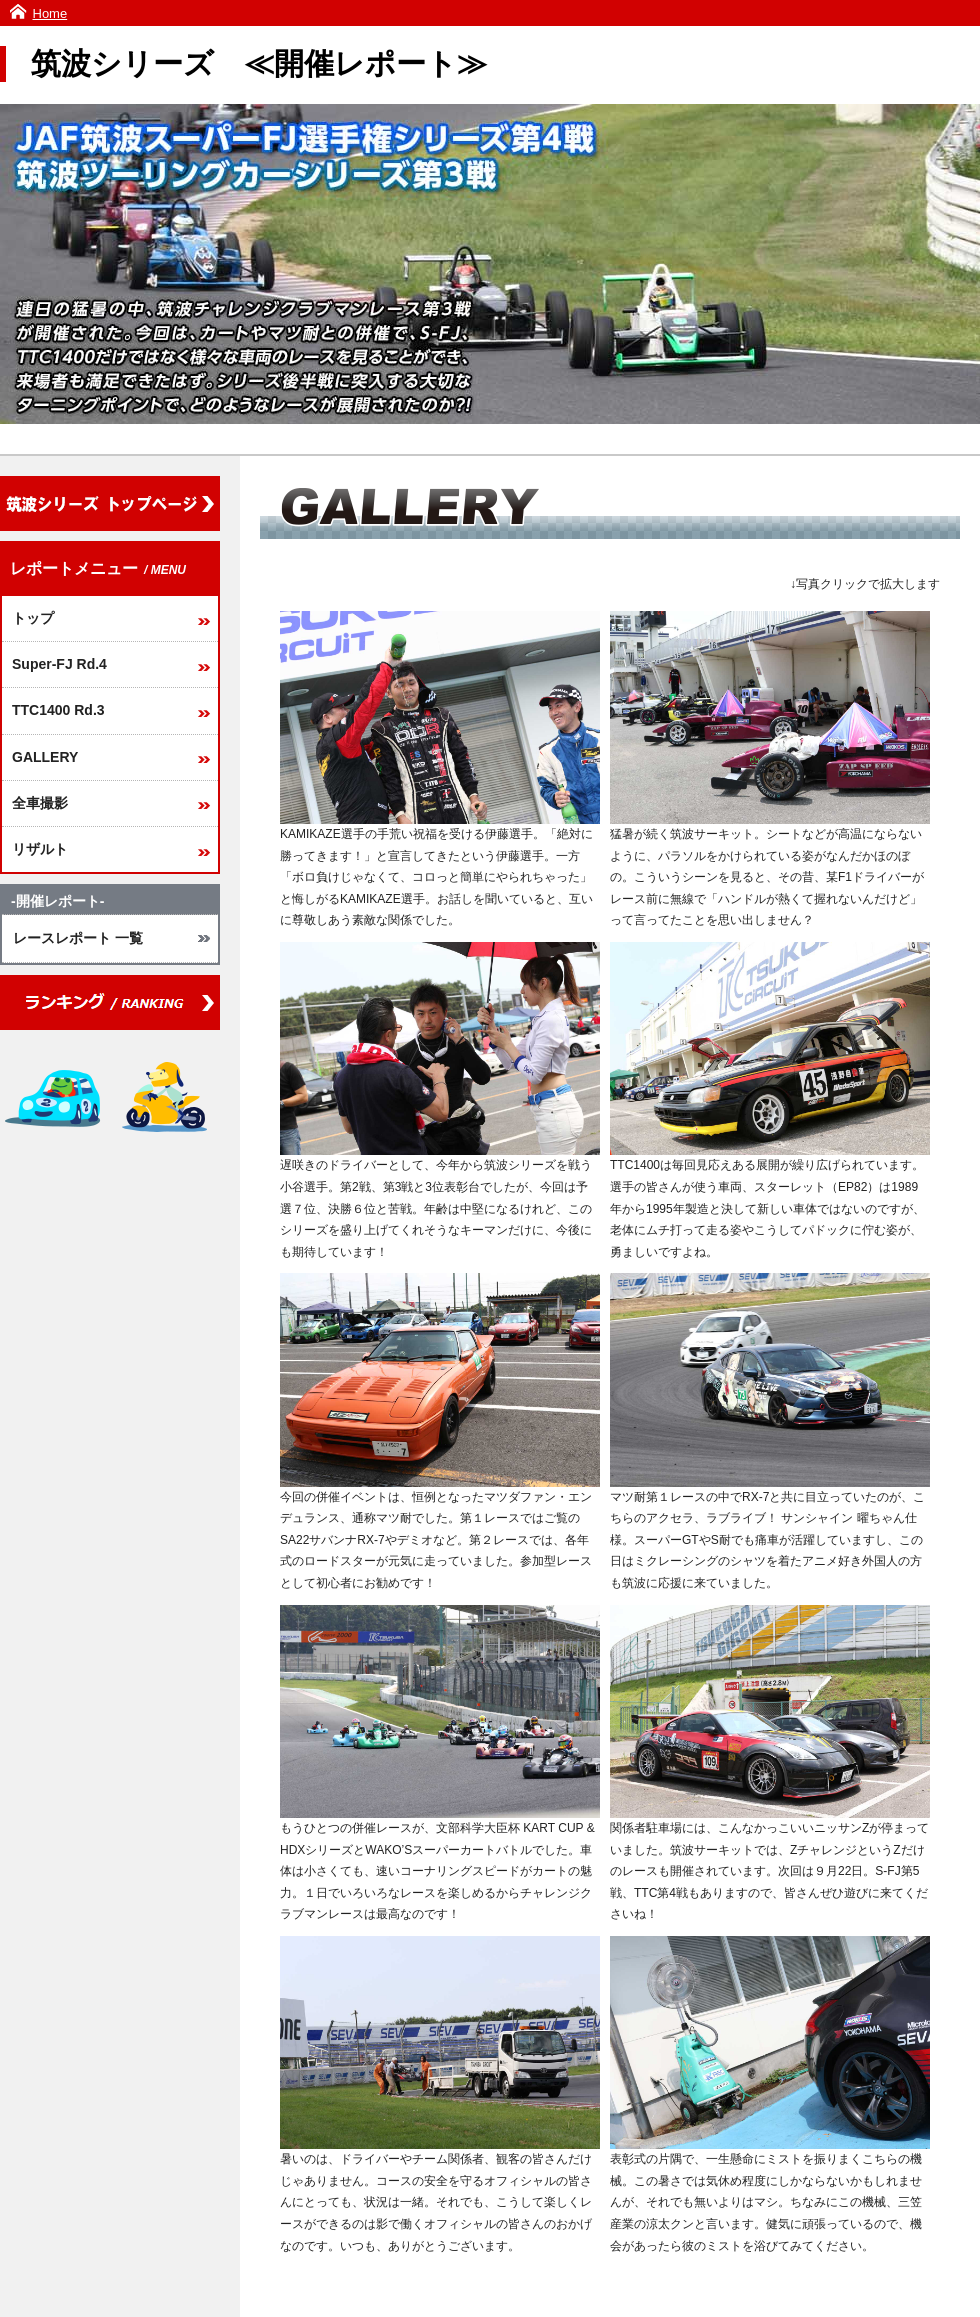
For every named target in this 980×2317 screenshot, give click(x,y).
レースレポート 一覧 (78, 938)
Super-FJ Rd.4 (59, 664)
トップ (33, 618)
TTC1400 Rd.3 (58, 710)
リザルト (40, 849)
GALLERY (45, 757)
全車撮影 (40, 803)
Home (50, 13)
